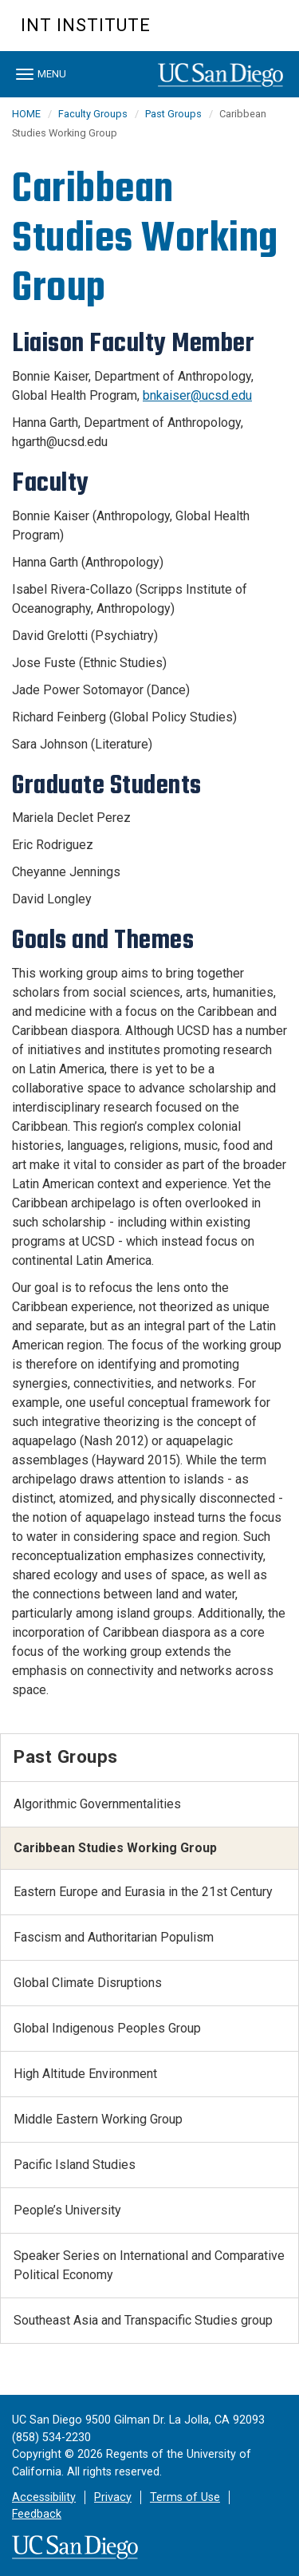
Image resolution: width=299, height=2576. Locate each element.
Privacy (113, 2497)
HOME (26, 114)
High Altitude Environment (85, 2073)
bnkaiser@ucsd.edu (197, 395)
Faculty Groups (93, 114)
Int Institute (86, 25)
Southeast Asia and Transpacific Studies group (143, 2320)
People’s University (67, 2210)
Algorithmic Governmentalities (97, 1803)
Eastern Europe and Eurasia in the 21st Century (143, 1891)
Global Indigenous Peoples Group (107, 2028)
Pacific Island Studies (75, 2164)
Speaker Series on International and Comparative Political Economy (149, 2265)
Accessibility (44, 2497)
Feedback (36, 2514)
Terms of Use (185, 2497)
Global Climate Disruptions (88, 1982)
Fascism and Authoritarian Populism (114, 1937)
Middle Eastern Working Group (98, 2119)
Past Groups (173, 114)
